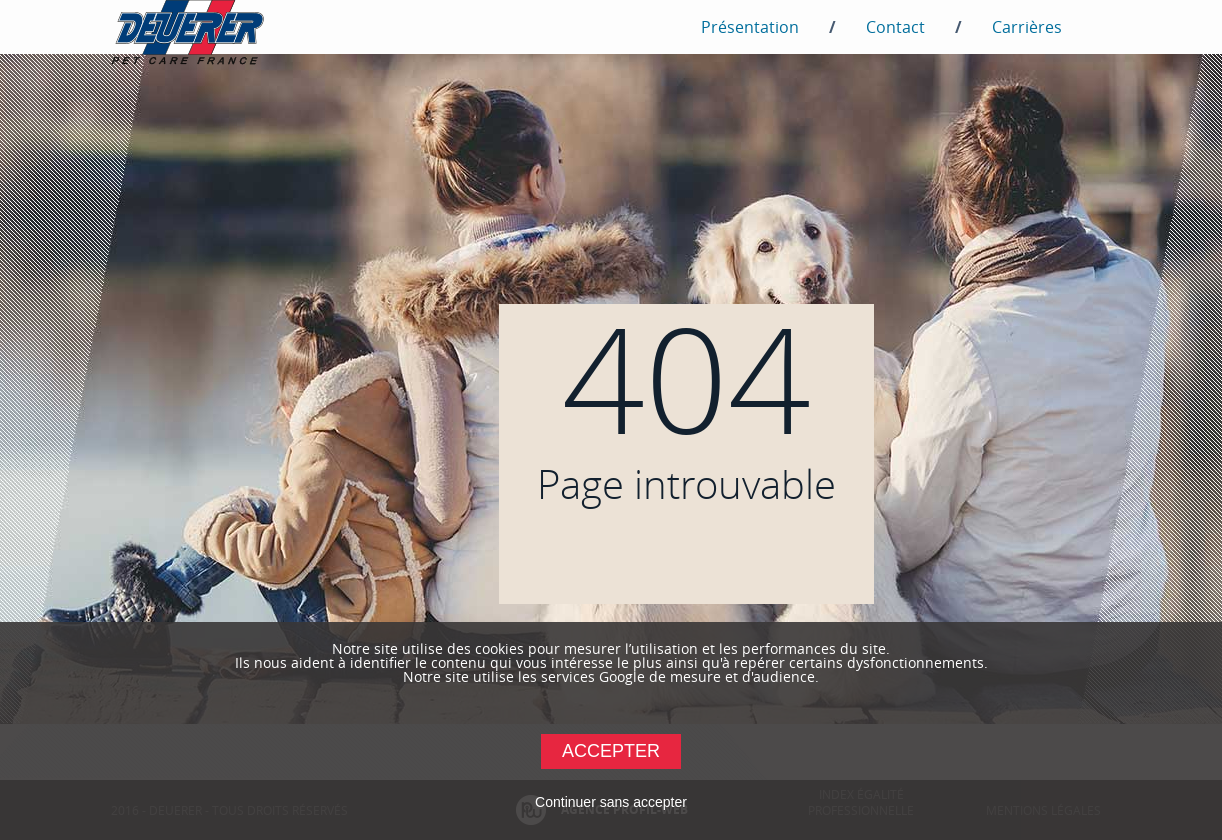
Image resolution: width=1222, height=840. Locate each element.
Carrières (1027, 27)
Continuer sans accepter (611, 802)
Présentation (750, 27)
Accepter (611, 751)
